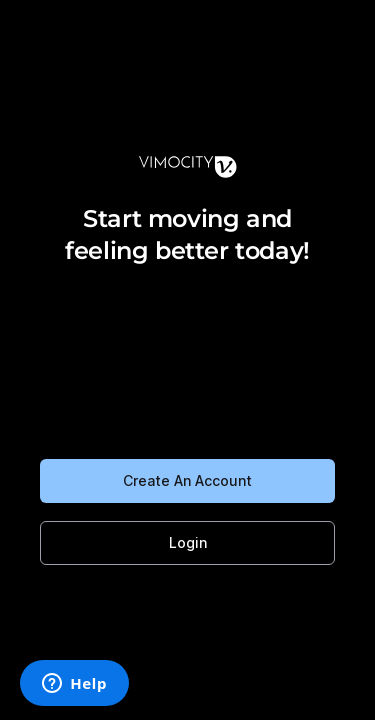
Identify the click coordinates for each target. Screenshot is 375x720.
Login (188, 542)
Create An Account (187, 480)
